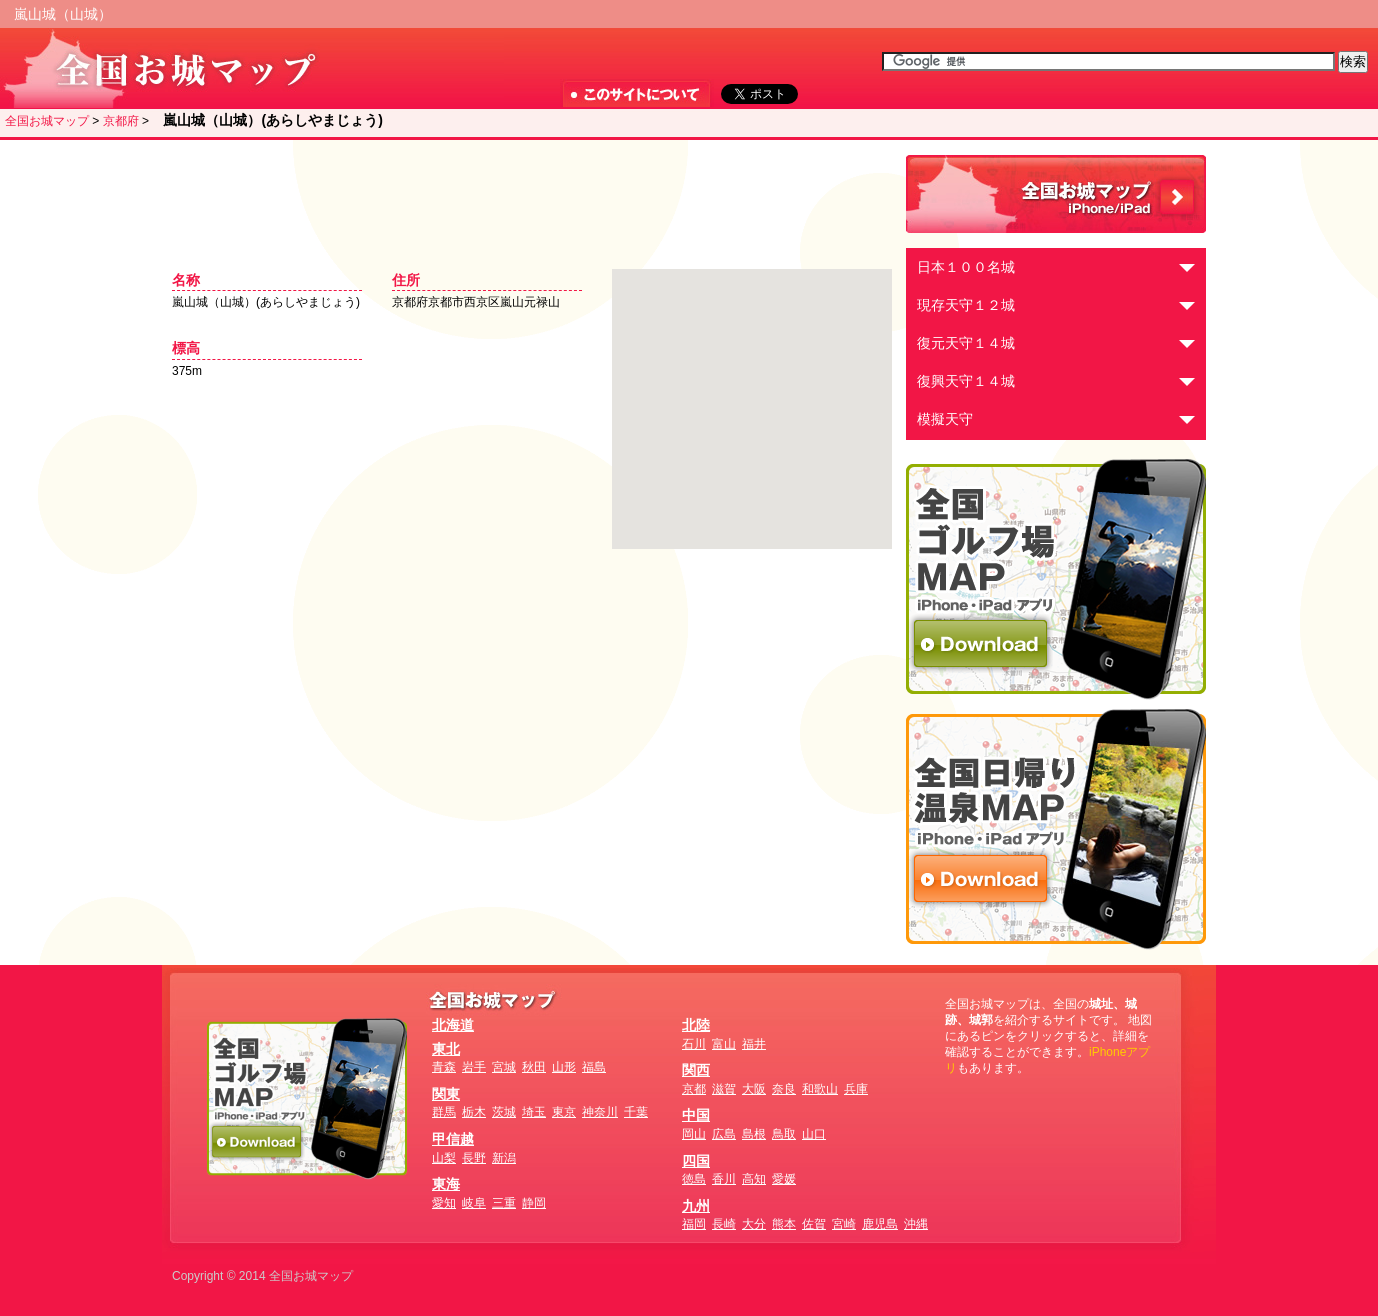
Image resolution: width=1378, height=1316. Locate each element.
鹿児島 (880, 1224)
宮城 (504, 1067)
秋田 (534, 1067)
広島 (724, 1134)
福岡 (694, 1224)
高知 (754, 1179)
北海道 (453, 1025)
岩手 (474, 1067)
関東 (446, 1094)
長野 (474, 1158)
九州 (696, 1206)
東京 (564, 1112)
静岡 (534, 1203)
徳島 (694, 1179)
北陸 (696, 1025)
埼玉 (534, 1112)
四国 (696, 1161)
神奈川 (600, 1112)
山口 (814, 1134)
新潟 (504, 1158)
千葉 (636, 1112)
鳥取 (784, 1134)
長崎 (724, 1224)
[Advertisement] (527, 195)
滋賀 (724, 1089)
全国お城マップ (47, 121)
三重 (504, 1203)
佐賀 (814, 1224)
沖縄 (916, 1224)
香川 (724, 1179)
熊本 (784, 1224)
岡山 (694, 1134)
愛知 (444, 1203)
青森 (444, 1067)
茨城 (504, 1112)
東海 (446, 1184)
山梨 (444, 1158)
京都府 (121, 121)
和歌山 (820, 1089)
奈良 (784, 1089)
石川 (694, 1044)
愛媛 (784, 1179)
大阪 (754, 1089)
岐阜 (474, 1203)
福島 (594, 1067)
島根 (754, 1134)
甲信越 (453, 1139)
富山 (724, 1044)
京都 (694, 1089)
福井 (754, 1044)
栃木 (474, 1112)
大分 (754, 1224)
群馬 (444, 1112)
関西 (696, 1070)
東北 (446, 1049)
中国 (696, 1115)
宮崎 (844, 1224)
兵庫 (856, 1089)
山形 (564, 1067)
